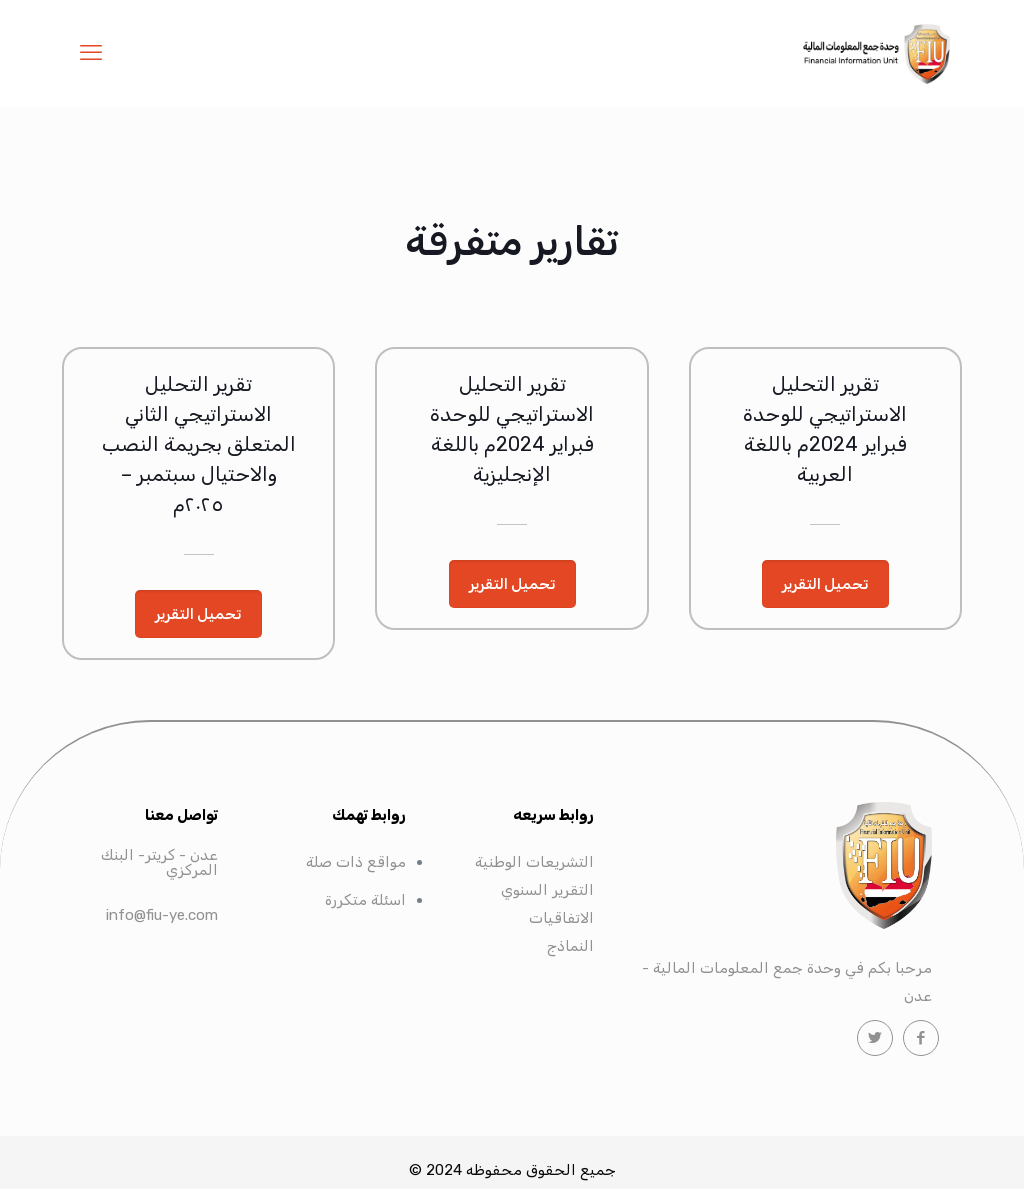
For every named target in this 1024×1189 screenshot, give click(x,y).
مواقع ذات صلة (356, 862)
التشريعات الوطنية (534, 862)
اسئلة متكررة (365, 900)
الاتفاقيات (561, 918)
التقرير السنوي (547, 890)
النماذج (570, 946)
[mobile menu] (91, 53)
